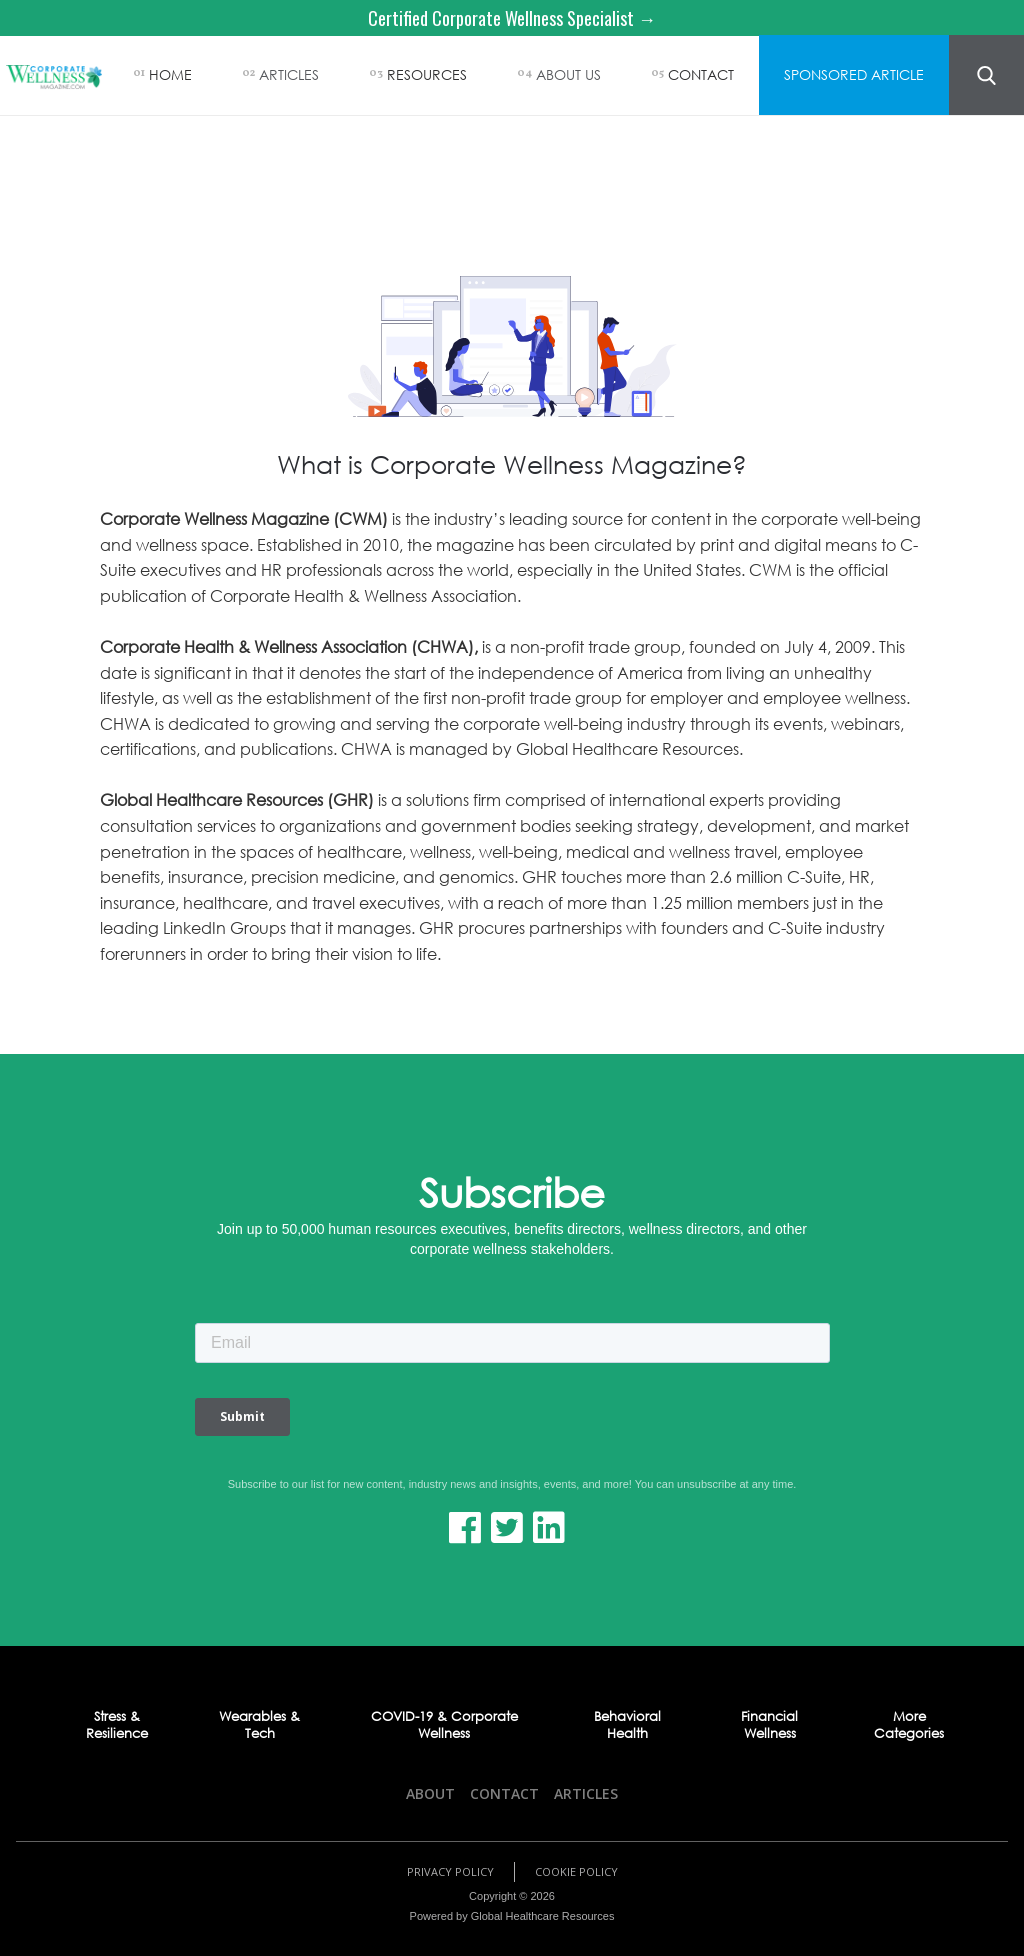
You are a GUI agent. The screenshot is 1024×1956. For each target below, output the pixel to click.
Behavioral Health (627, 1725)
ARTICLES (289, 74)
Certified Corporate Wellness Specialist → (512, 18)
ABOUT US (568, 74)
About (430, 1793)
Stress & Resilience (117, 1725)
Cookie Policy (576, 1871)
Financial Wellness (769, 1725)
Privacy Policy (450, 1871)
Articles (586, 1793)
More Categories (909, 1725)
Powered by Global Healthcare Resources (512, 1916)
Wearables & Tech (259, 1725)
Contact (504, 1793)
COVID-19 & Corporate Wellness (444, 1725)
